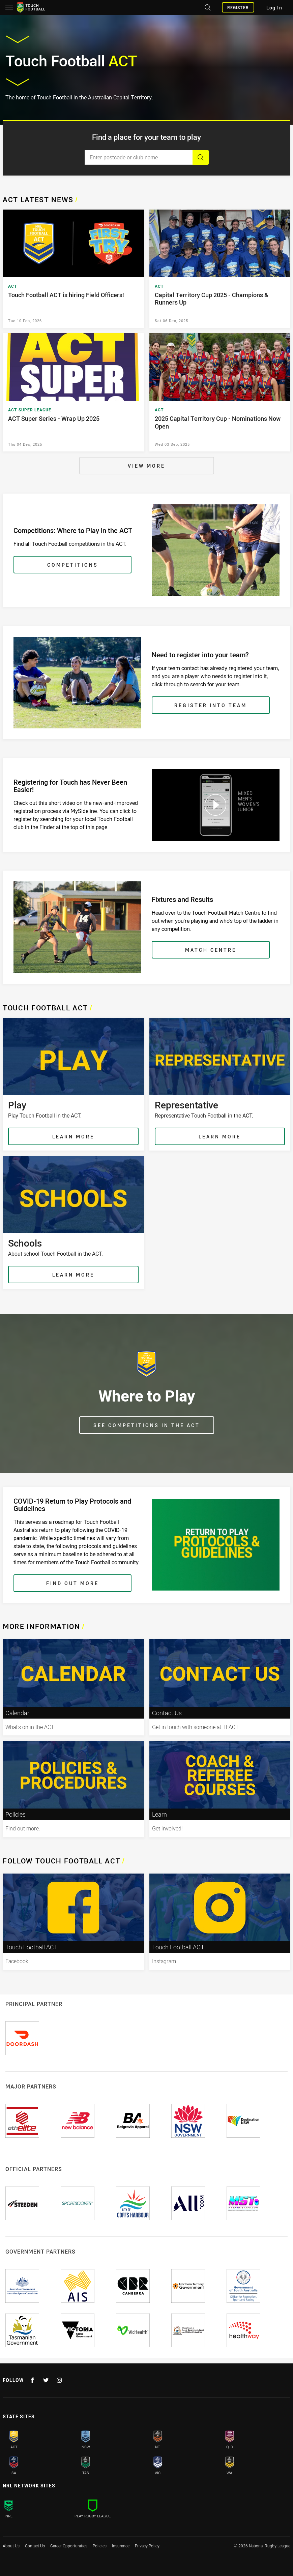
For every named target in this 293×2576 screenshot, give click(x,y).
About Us (11, 2545)
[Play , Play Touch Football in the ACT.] (73, 1084)
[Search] (201, 157)
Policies (100, 2545)
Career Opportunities (68, 2545)
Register (238, 7)
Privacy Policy (147, 2545)
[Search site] (207, 7)
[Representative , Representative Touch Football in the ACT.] (220, 1084)
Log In (274, 7)
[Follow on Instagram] (59, 2380)
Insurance (120, 2545)
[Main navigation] (9, 7)
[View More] (146, 465)
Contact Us (35, 2545)
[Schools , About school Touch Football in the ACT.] (73, 1222)
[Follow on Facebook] (32, 2380)
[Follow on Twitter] (46, 2380)
